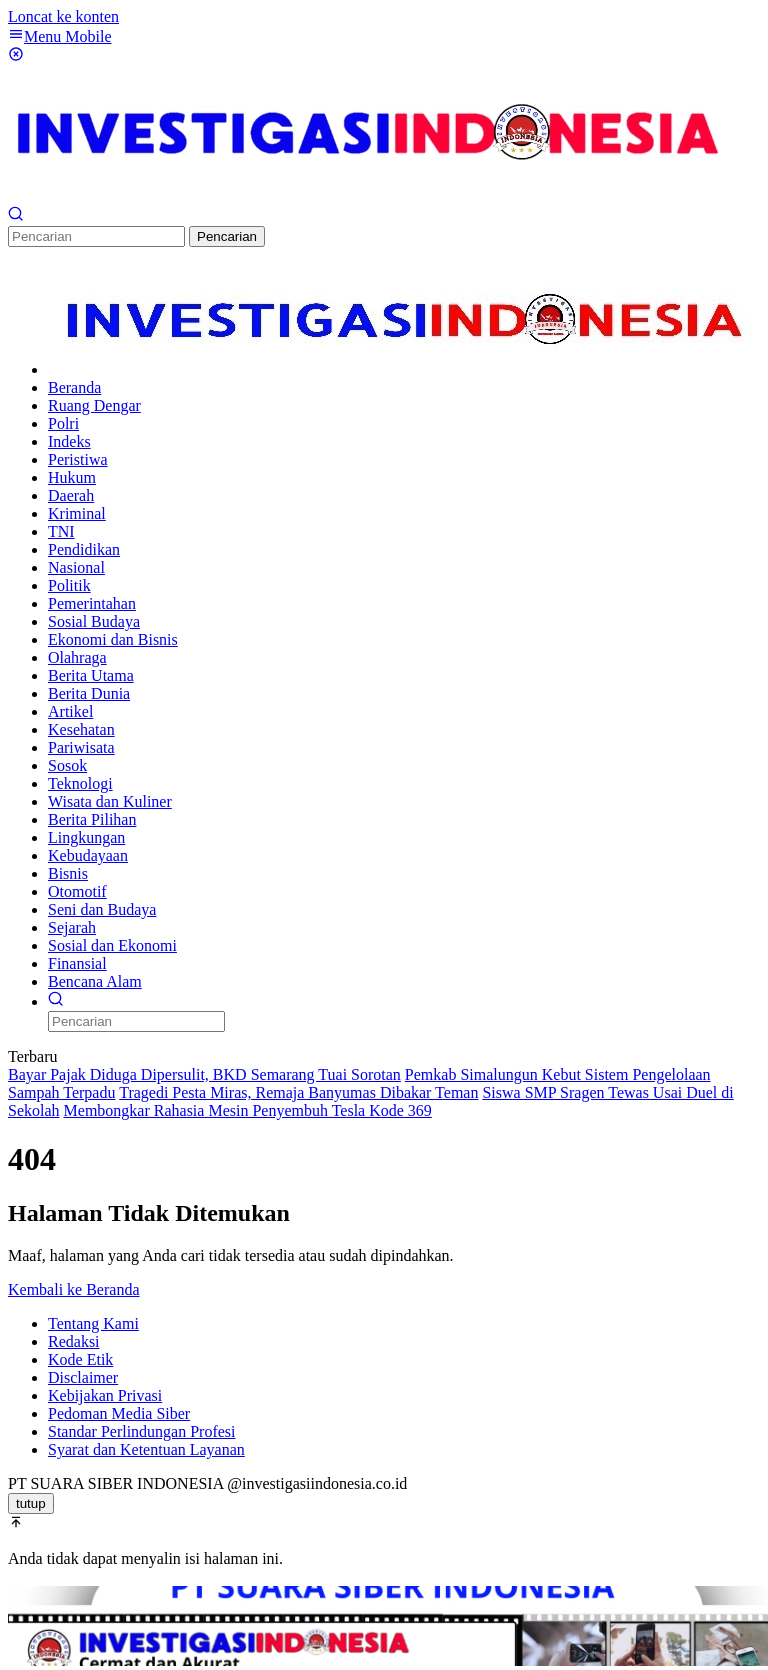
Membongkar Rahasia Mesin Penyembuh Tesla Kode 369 (248, 1110)
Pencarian (227, 236)
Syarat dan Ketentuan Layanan (146, 1449)
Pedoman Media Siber (119, 1413)
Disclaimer (83, 1377)
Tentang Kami (93, 1323)
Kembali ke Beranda (74, 1289)
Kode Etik (80, 1359)
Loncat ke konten (63, 16)
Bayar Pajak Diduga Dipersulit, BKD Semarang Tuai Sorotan (204, 1074)
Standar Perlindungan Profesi (142, 1431)
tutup (31, 1503)
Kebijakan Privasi (105, 1395)
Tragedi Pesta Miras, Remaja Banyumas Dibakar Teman (298, 1092)
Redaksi (74, 1341)
